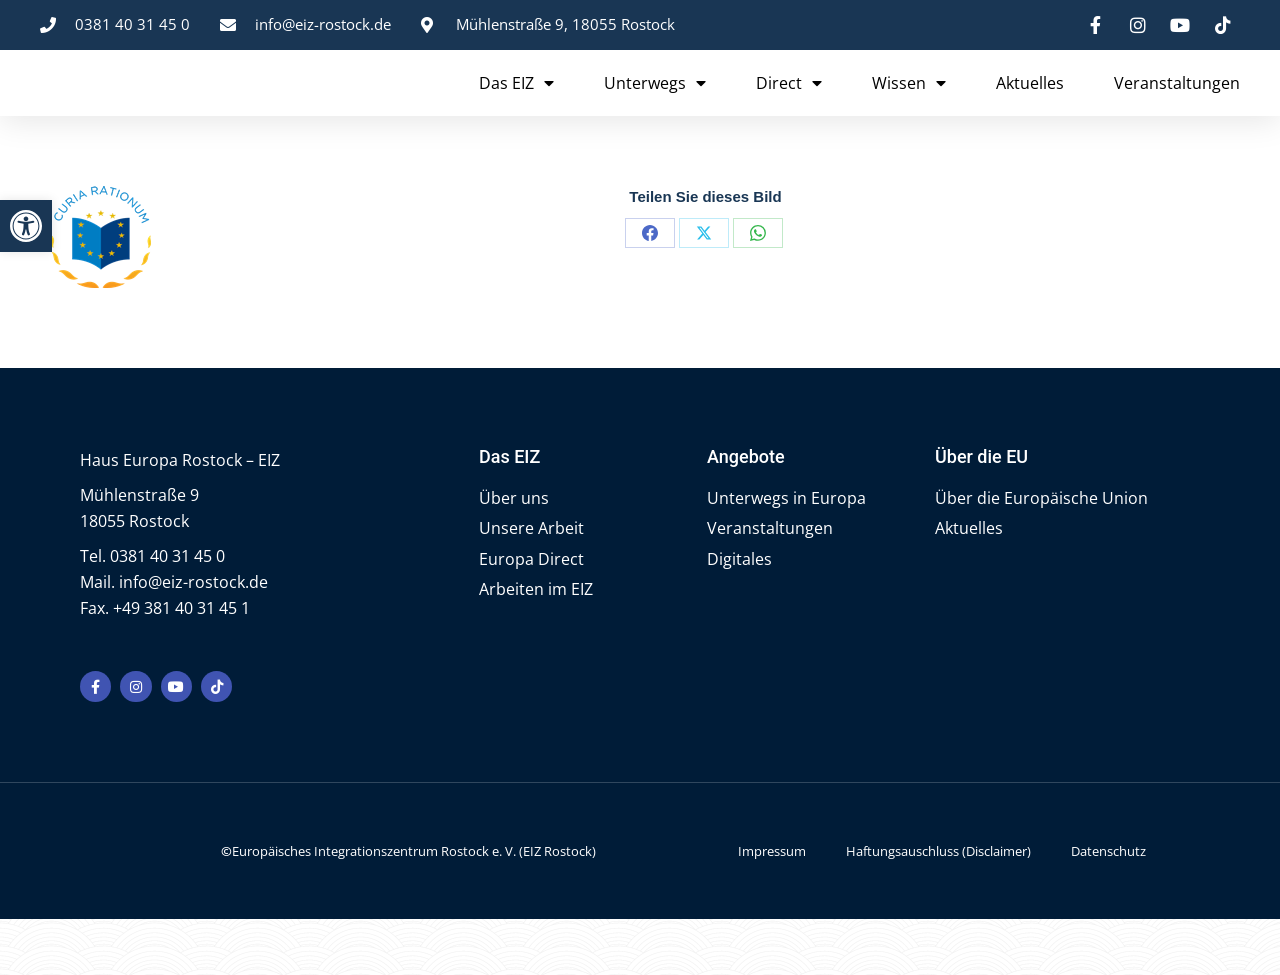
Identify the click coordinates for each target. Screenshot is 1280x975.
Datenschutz (1108, 907)
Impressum (772, 907)
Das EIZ (516, 110)
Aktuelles (1030, 110)
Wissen (909, 110)
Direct (789, 110)
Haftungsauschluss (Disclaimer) (938, 907)
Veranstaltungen (1177, 110)
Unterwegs (655, 110)
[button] (26, 226)
